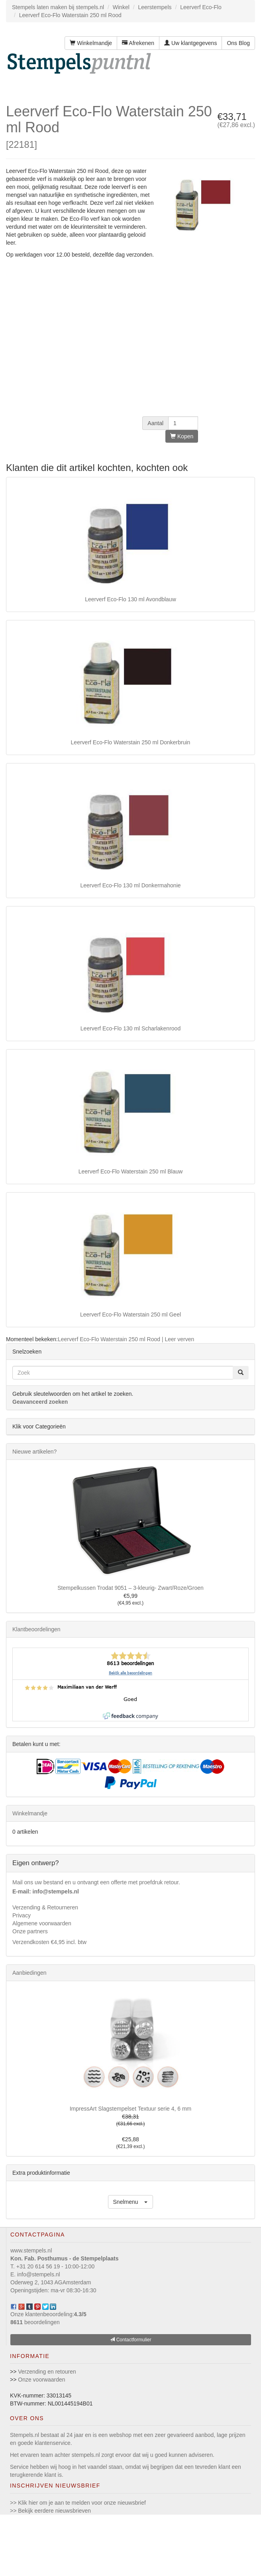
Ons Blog (238, 43)
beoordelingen (35, 2322)
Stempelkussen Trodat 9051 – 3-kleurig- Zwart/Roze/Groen (130, 1588)
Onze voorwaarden (41, 2379)
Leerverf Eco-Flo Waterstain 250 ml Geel (130, 1314)
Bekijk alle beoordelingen (130, 1673)
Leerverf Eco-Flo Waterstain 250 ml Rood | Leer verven (126, 1339)
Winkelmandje (91, 43)
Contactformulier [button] (130, 2340)
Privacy (21, 1915)
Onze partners (30, 1931)
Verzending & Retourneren (45, 1907)
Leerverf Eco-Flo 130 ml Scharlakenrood (130, 1028)
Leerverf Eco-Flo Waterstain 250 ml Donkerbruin (130, 742)
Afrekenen (138, 43)
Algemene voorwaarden (41, 1923)
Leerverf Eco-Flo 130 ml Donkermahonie (130, 885)
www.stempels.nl (31, 2250)
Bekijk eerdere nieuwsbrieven (54, 2510)
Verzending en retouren (47, 2371)
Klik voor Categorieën (39, 1426)
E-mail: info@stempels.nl (45, 1891)
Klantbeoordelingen (36, 1629)
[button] (130, 2202)
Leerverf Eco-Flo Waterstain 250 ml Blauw (130, 1171)
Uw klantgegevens (190, 43)
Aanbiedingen (29, 1973)
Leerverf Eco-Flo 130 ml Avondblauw (130, 599)
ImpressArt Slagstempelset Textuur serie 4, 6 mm (131, 2108)
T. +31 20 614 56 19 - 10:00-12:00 (52, 2266)
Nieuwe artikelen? (34, 1451)
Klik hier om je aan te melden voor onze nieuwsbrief (82, 2502)
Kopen (181, 436)
